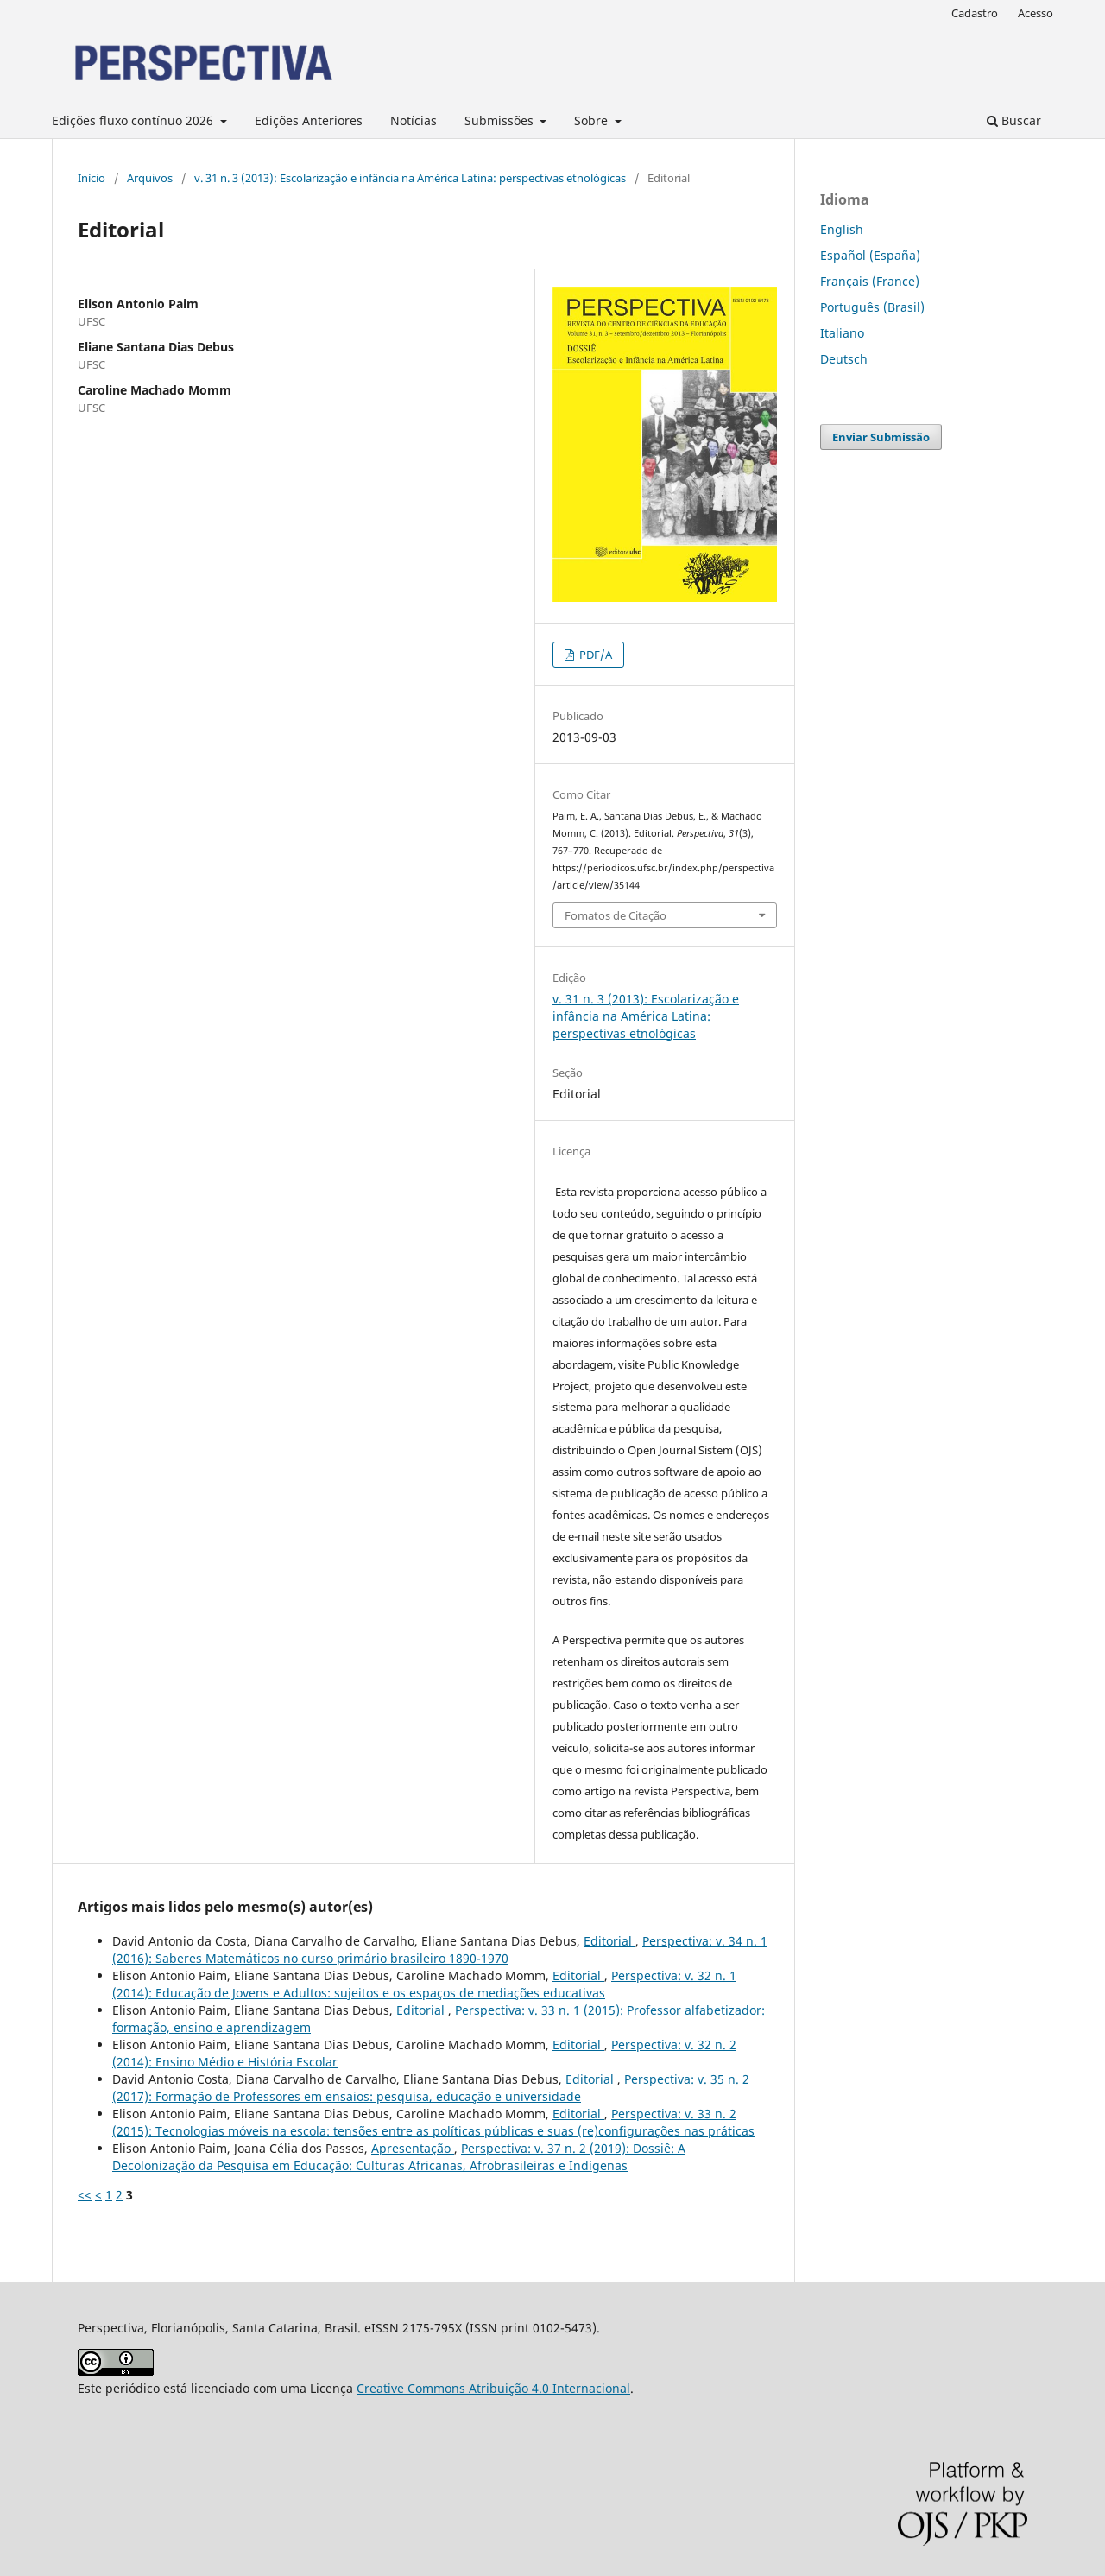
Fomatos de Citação (615, 915)
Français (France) (869, 281)
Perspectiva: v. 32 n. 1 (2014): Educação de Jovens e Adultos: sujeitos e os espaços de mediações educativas (424, 1984)
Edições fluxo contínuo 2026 (134, 120)
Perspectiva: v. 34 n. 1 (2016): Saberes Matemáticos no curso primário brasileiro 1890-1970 (439, 1949)
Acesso (1035, 13)
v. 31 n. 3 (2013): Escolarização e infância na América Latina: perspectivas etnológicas (410, 178)
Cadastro (974, 13)
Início (91, 178)
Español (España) (870, 255)
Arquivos (150, 178)
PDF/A (594, 654)
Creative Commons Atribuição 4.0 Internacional (493, 2388)
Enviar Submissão (881, 437)
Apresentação (412, 2148)
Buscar (1014, 120)
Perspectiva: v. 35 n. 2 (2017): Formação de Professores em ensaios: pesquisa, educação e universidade (430, 2087)
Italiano (842, 333)
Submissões (500, 120)
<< (85, 2195)
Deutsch (844, 359)
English (841, 229)
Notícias (413, 120)
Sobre (592, 120)
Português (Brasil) (872, 307)
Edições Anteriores (309, 120)
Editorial (609, 1941)
